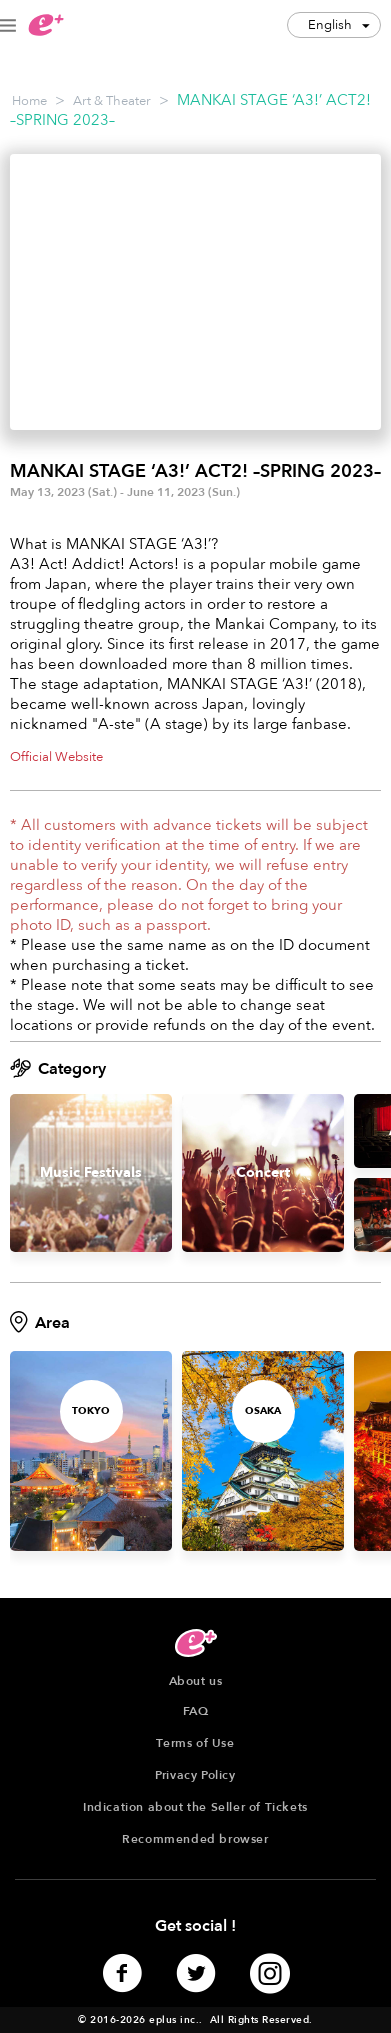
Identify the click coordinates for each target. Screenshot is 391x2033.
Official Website (56, 757)
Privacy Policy (195, 1775)
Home (29, 101)
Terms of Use (195, 1743)
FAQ (196, 1711)
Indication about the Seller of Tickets (195, 1807)
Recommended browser (195, 1839)
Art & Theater (112, 101)
